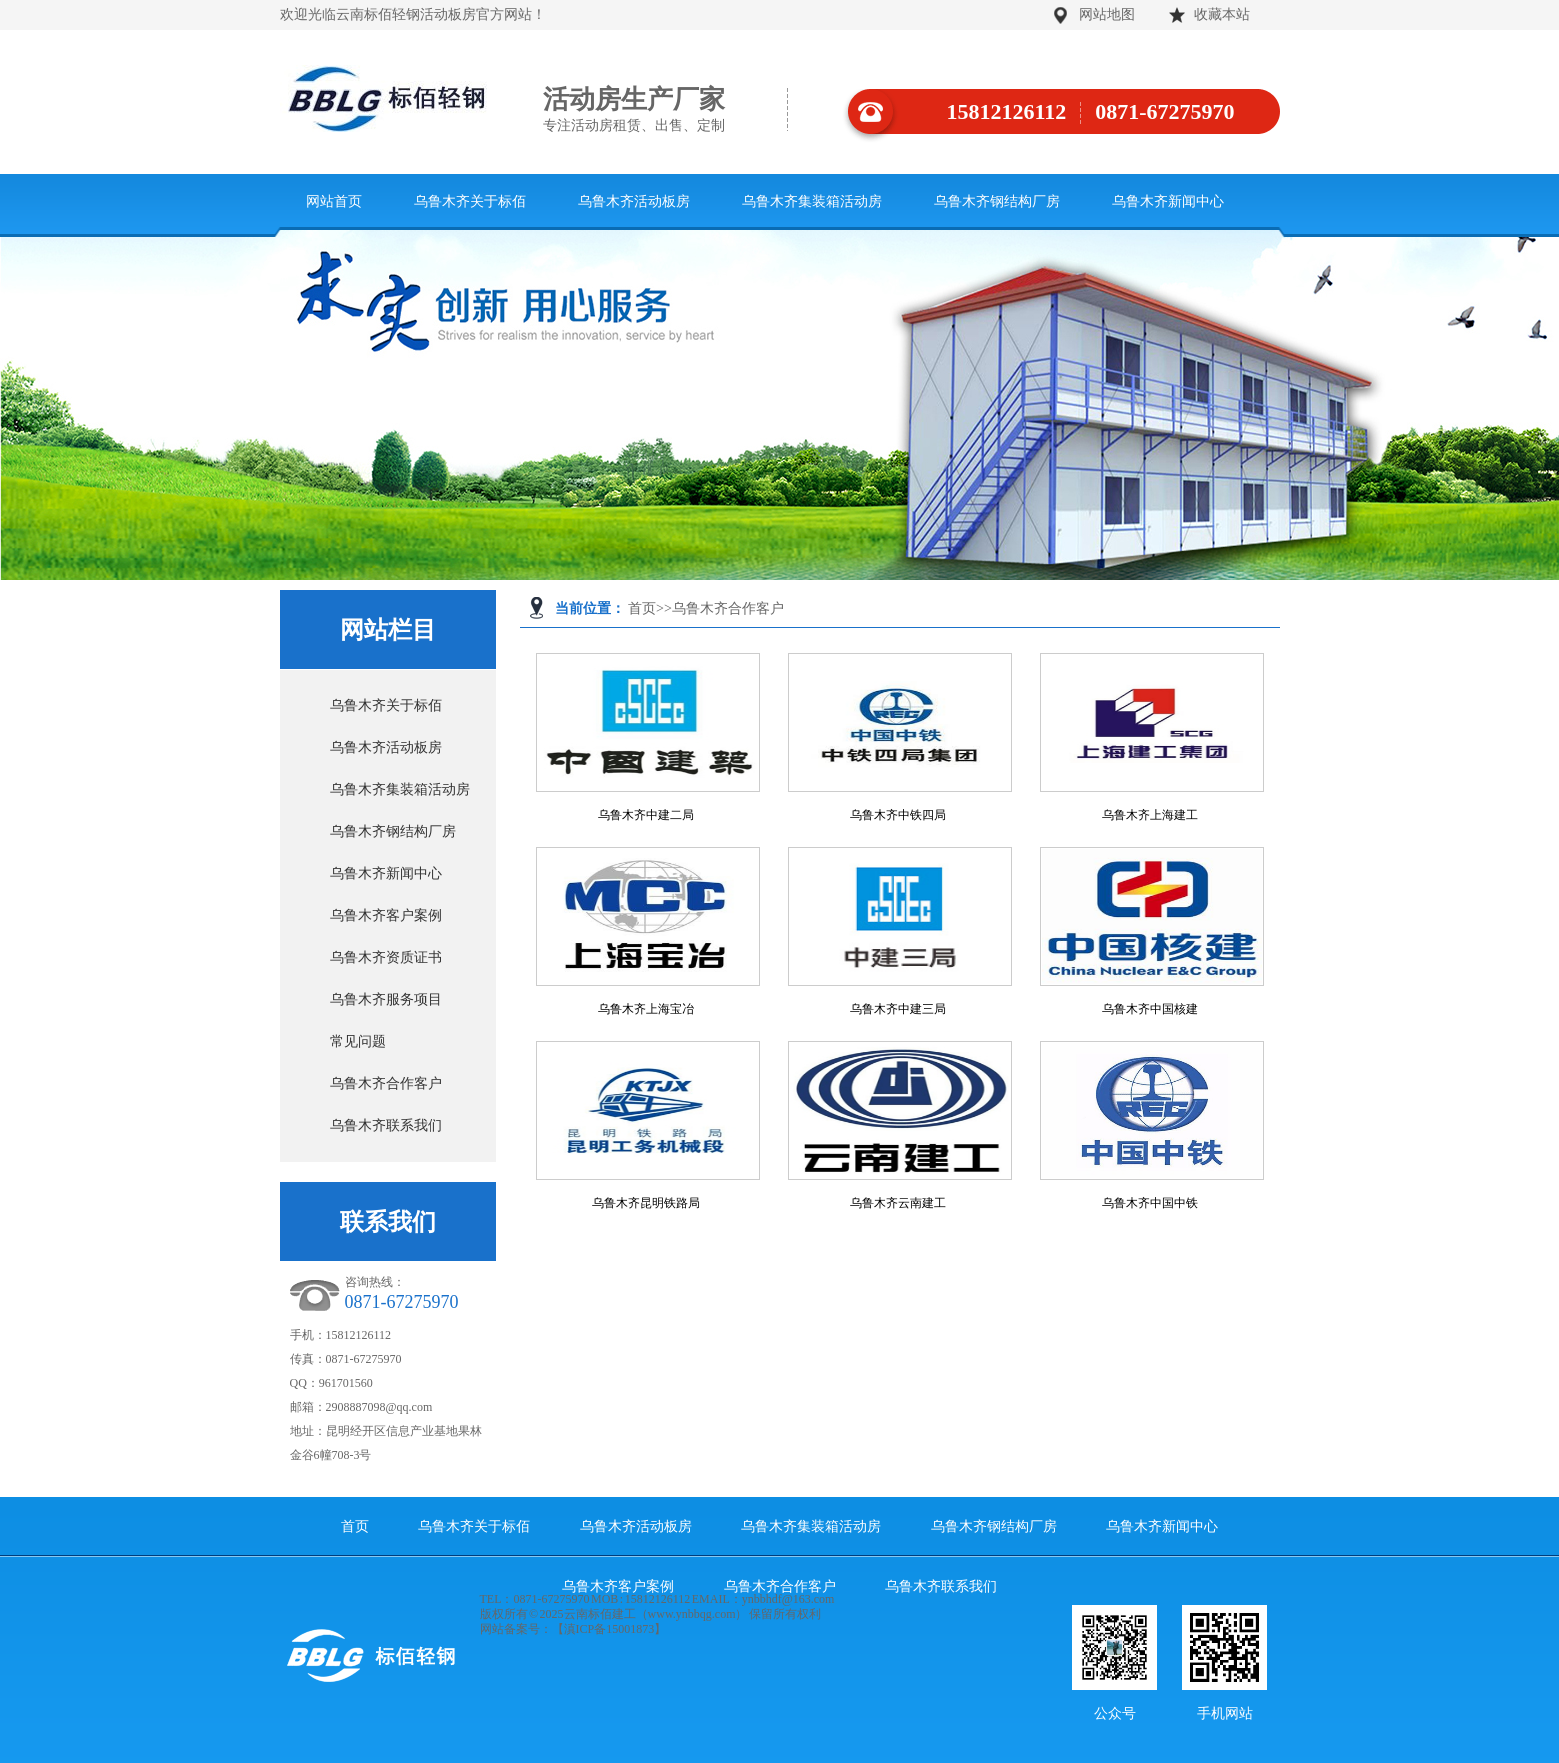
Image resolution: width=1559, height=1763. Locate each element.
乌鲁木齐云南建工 (898, 1203)
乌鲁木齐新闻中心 (1168, 201)
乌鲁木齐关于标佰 (470, 201)
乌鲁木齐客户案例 (386, 915)
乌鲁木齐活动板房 (634, 201)
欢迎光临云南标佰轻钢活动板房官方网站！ (413, 14)
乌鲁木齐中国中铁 (1150, 1203)
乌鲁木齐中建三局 (898, 1009)
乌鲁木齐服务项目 (386, 999)
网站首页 (334, 201)
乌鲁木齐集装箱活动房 (812, 201)
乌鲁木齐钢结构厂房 (997, 201)
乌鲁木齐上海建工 (1150, 815)
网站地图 (1107, 14)
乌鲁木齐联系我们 (386, 1125)
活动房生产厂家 (665, 110)
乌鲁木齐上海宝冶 (646, 1009)
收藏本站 (1222, 14)
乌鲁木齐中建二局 (646, 815)
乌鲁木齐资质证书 (386, 957)
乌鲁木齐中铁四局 (898, 815)
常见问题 (358, 1041)
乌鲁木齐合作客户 (728, 608)
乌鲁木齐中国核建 (1150, 1009)
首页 (642, 608)
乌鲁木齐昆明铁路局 (646, 1203)
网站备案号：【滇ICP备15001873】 (573, 1629)
